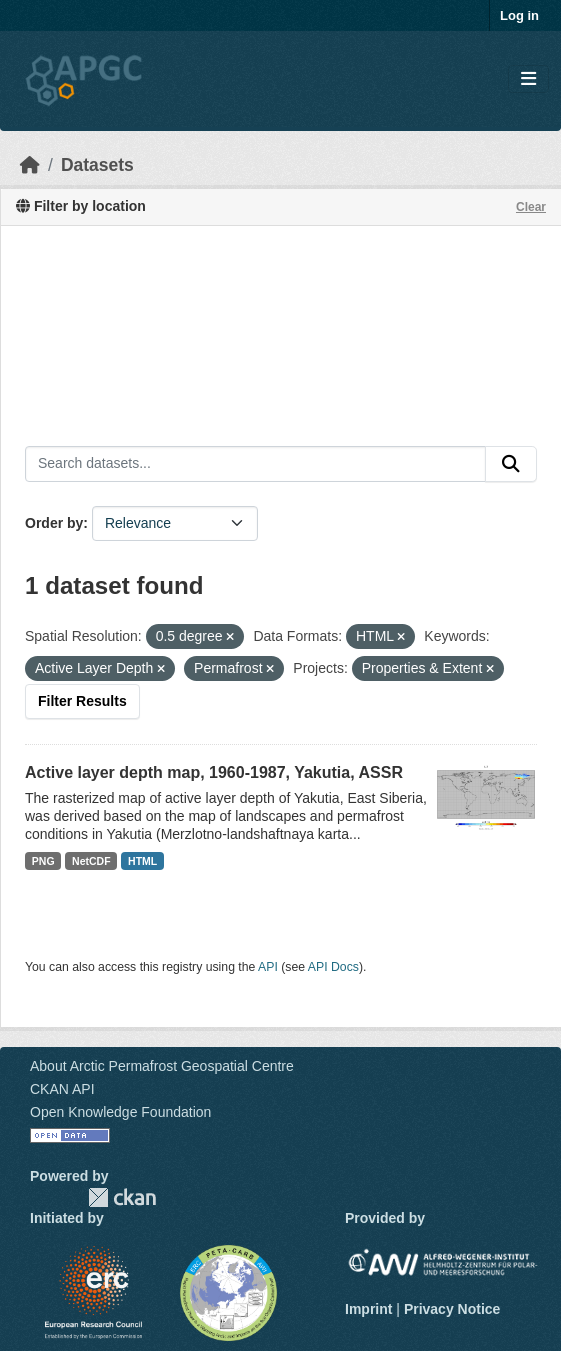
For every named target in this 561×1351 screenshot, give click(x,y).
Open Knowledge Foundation (120, 1112)
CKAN (122, 1197)
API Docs (333, 967)
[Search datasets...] (255, 464)
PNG (43, 861)
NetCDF (91, 861)
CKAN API (62, 1089)
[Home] (30, 165)
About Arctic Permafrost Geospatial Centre (162, 1066)
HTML (142, 861)
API (268, 967)
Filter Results (82, 701)
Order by (54, 523)
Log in (519, 15)
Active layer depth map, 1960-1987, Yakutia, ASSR (214, 772)
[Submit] (511, 464)
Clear (531, 207)
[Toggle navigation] (528, 79)
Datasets (97, 165)
